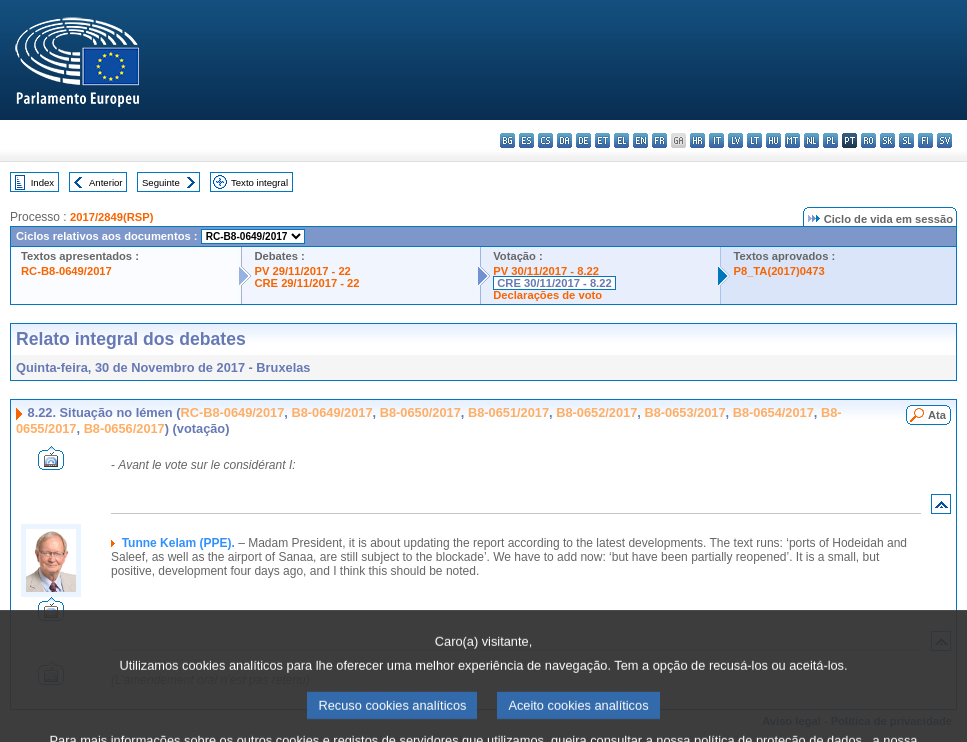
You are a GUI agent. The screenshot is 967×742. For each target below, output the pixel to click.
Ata (937, 415)
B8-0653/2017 (684, 412)
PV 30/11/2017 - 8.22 (546, 271)
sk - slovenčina (887, 140)
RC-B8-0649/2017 (66, 271)
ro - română (868, 140)
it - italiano (716, 140)
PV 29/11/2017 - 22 (302, 271)
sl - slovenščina (906, 140)
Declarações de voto (547, 295)
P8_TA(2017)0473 (778, 271)
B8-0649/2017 (331, 412)
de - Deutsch (583, 140)
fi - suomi (925, 140)
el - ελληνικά (621, 140)
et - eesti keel (602, 140)
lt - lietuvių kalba (754, 140)
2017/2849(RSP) (111, 217)
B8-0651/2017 (508, 412)
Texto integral (259, 182)
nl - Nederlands (811, 140)
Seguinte (161, 182)
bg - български (507, 140)
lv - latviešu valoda (735, 140)
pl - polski (830, 140)
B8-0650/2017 (420, 412)
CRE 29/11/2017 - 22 (306, 283)
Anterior (106, 182)
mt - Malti (792, 140)
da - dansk (564, 140)
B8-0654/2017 (773, 412)
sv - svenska (944, 140)
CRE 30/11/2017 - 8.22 (554, 283)
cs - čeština (545, 140)
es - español (526, 140)
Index (42, 182)
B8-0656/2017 (124, 428)
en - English (640, 140)
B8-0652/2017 (596, 412)
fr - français (659, 140)
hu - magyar (773, 140)
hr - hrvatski (697, 140)
